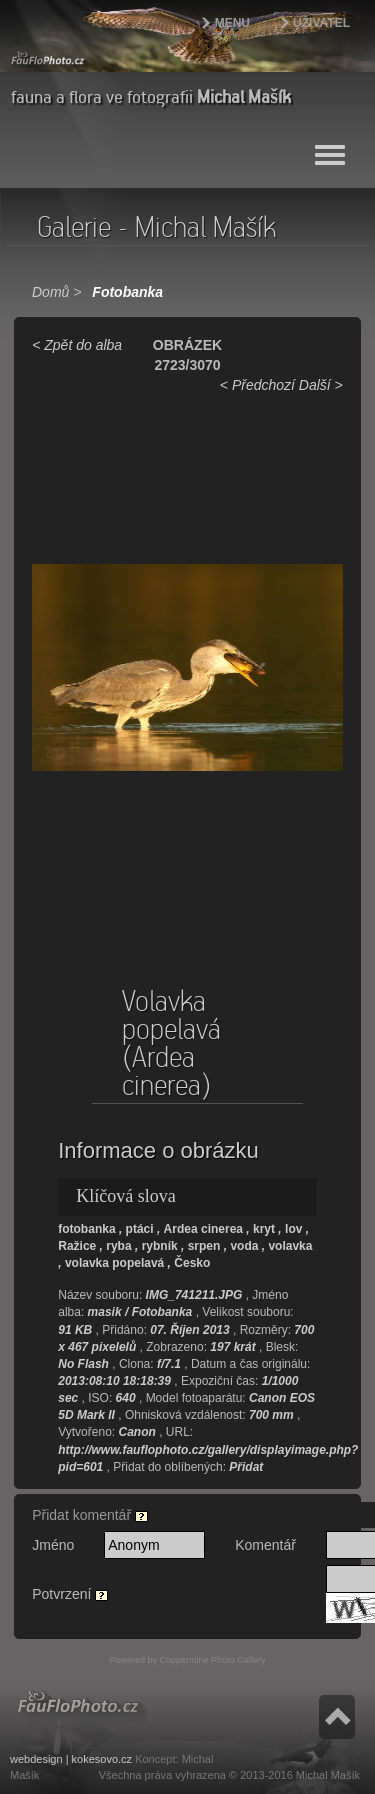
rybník (160, 1246)
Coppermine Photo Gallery (212, 1660)
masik (105, 1312)
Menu (232, 23)
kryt (264, 1229)
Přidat (246, 1467)
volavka (290, 1246)
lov (293, 1229)
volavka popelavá (114, 1263)
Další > (321, 385)
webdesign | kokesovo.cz (71, 1759)
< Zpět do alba (77, 345)
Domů (50, 292)
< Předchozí (257, 385)
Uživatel (321, 23)
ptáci (140, 1229)
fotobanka (86, 1229)
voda (244, 1246)
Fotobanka (127, 292)
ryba (118, 1246)
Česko (192, 1263)
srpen (204, 1246)
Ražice (77, 1246)
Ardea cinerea (203, 1229)
